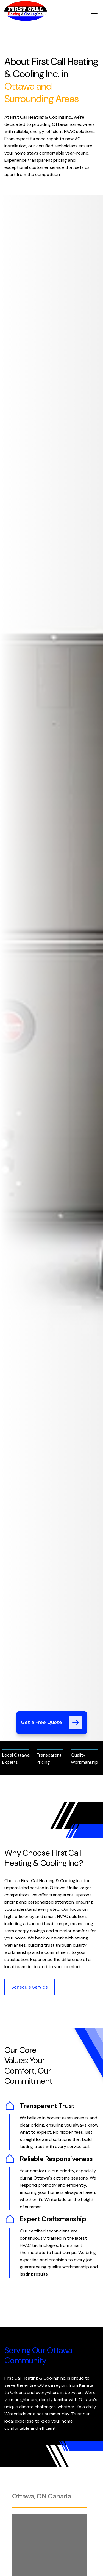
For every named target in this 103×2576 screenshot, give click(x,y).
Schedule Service (29, 1987)
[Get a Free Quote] (75, 1722)
